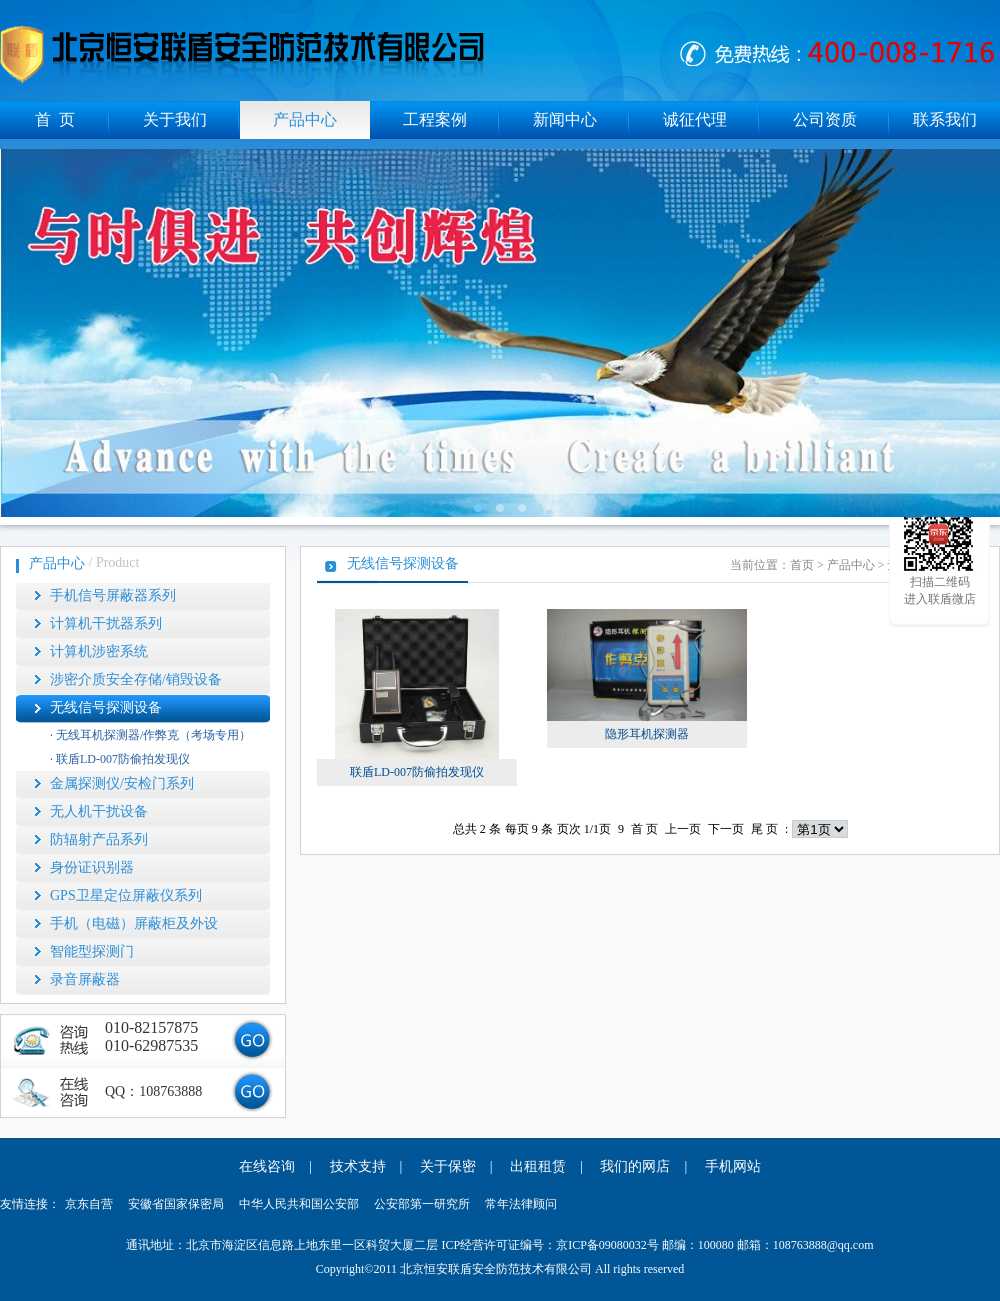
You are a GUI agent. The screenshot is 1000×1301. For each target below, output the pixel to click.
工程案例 (435, 119)
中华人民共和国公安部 (299, 1204)
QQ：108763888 (153, 1091)
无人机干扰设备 (99, 811)
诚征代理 (695, 119)
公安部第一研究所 (422, 1204)
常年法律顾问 (521, 1204)
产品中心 (305, 119)
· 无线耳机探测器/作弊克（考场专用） (150, 735)
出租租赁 (538, 1166)
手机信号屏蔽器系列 (113, 595)
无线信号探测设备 (106, 707)
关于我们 (175, 119)
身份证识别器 (92, 867)
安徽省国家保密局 (176, 1204)
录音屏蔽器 (85, 979)
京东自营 (89, 1204)
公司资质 (825, 119)
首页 (802, 565)
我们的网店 (635, 1166)
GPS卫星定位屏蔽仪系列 (126, 895)
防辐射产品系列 (99, 839)
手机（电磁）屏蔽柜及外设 (134, 923)
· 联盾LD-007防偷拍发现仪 (120, 759)
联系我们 (945, 119)
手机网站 (733, 1166)
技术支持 (358, 1166)
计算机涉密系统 (99, 651)
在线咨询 (267, 1166)
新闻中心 (565, 119)
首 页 (55, 119)
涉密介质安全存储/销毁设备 (136, 679)
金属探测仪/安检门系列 (122, 783)
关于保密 (448, 1166)
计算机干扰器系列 (106, 623)
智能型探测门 (92, 951)
